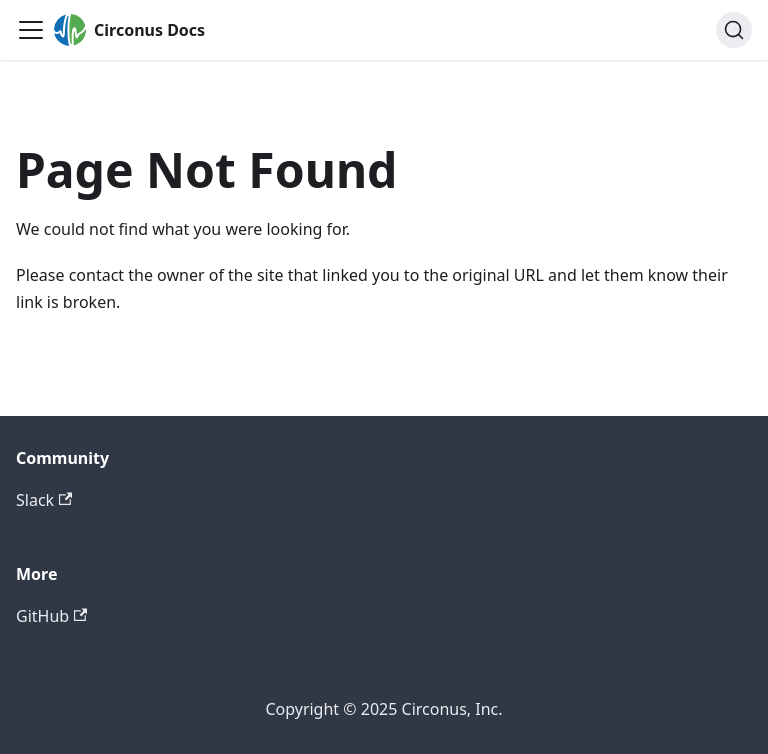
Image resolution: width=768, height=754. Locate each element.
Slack (44, 500)
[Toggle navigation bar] (31, 30)
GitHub (51, 616)
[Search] (734, 30)
